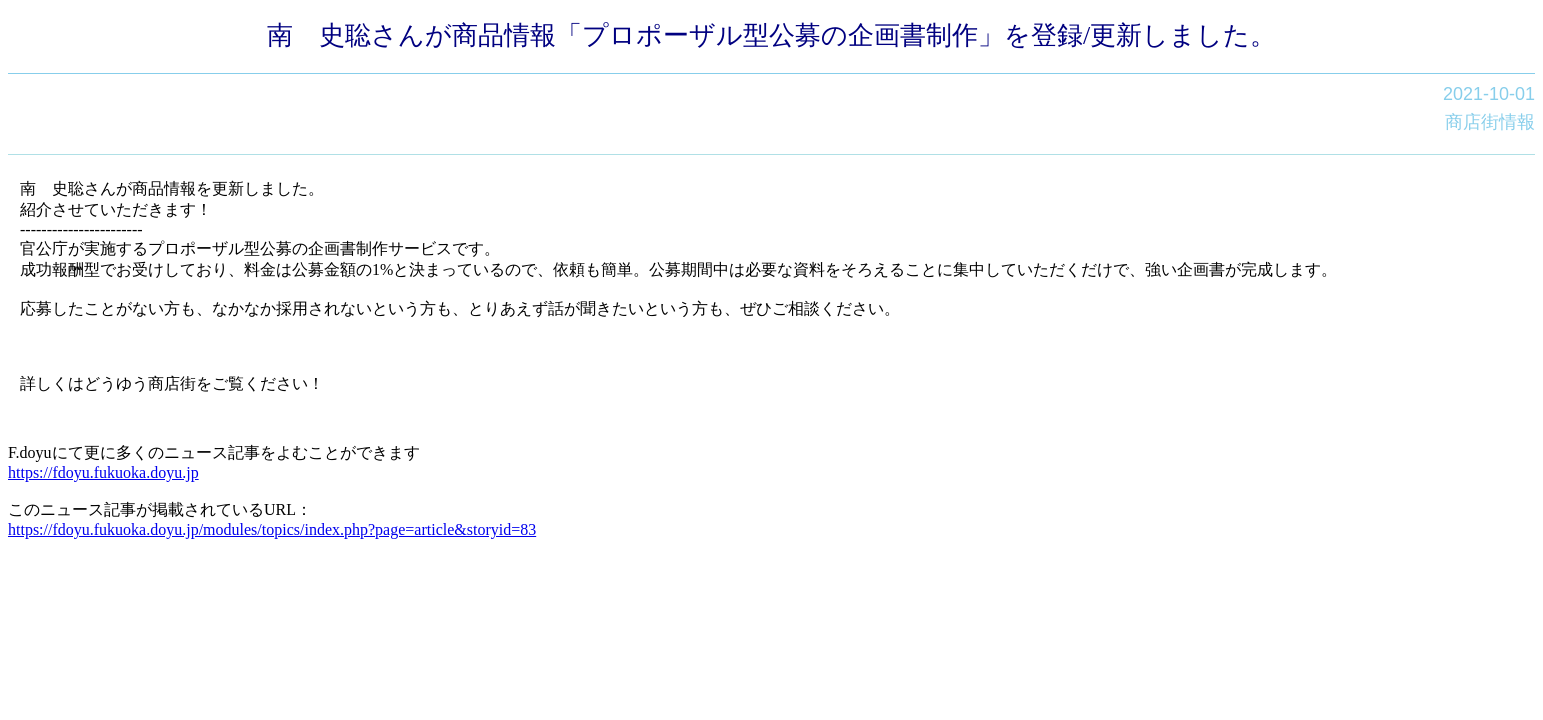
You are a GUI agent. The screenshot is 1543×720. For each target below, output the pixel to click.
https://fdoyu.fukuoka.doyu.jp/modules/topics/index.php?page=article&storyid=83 (272, 529)
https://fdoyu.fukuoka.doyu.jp (103, 472)
